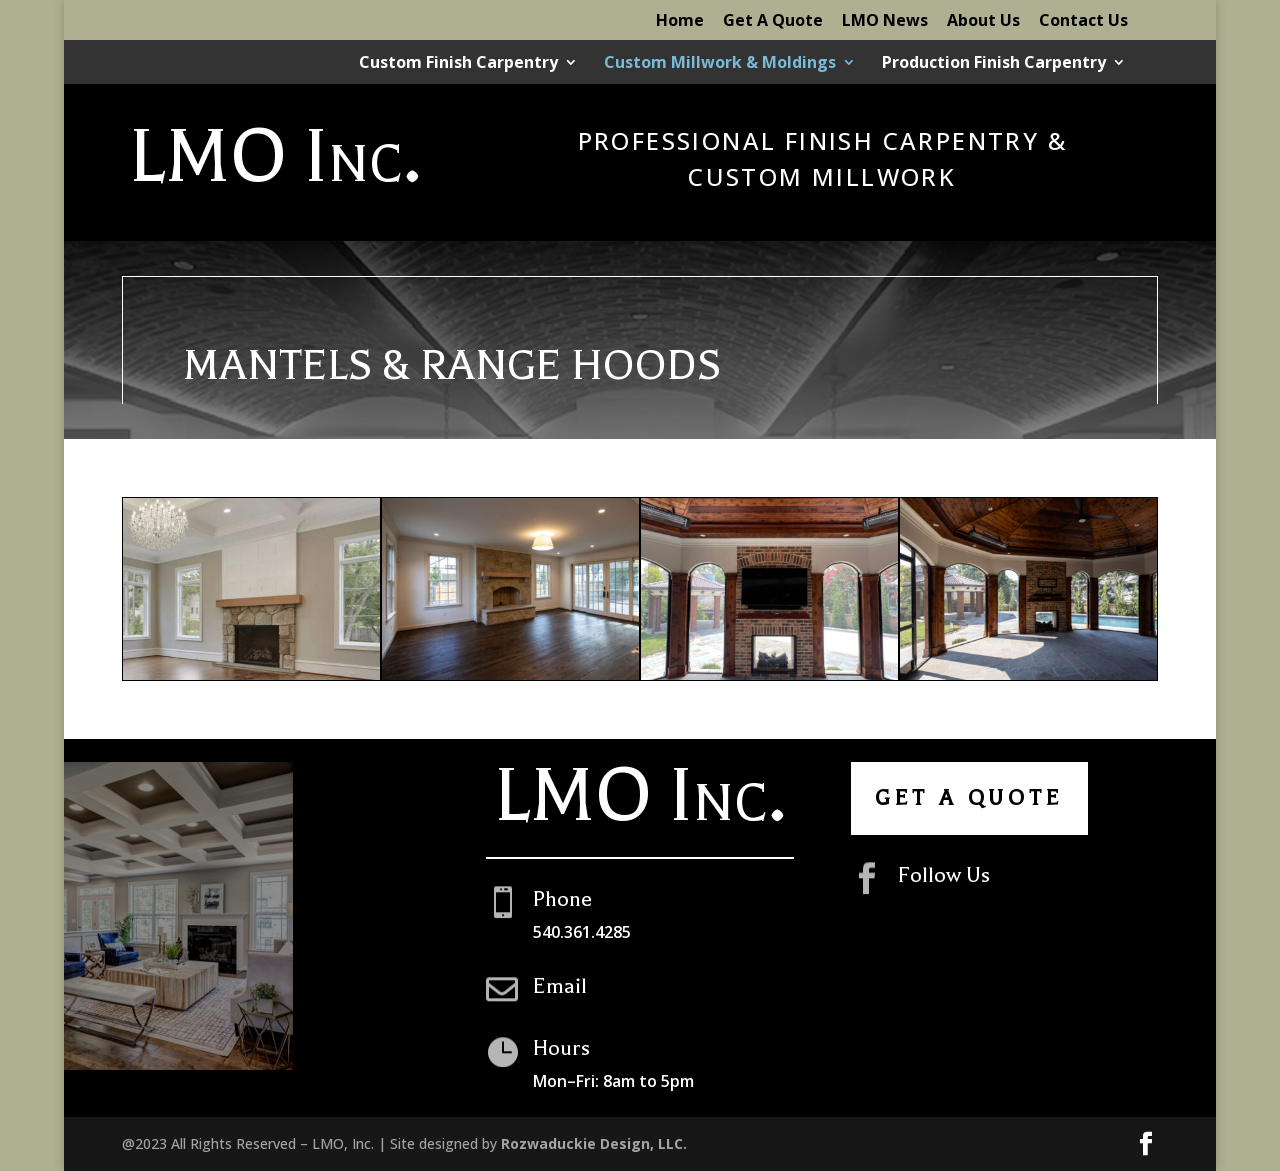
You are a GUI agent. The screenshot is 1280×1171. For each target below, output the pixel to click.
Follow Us (944, 875)
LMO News (885, 21)
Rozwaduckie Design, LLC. (594, 1143)
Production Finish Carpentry (994, 64)
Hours (561, 1048)
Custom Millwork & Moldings (720, 64)
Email (560, 986)
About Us (983, 21)
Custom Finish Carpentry (458, 64)
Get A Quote (773, 21)
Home (680, 21)
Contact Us (1083, 21)
